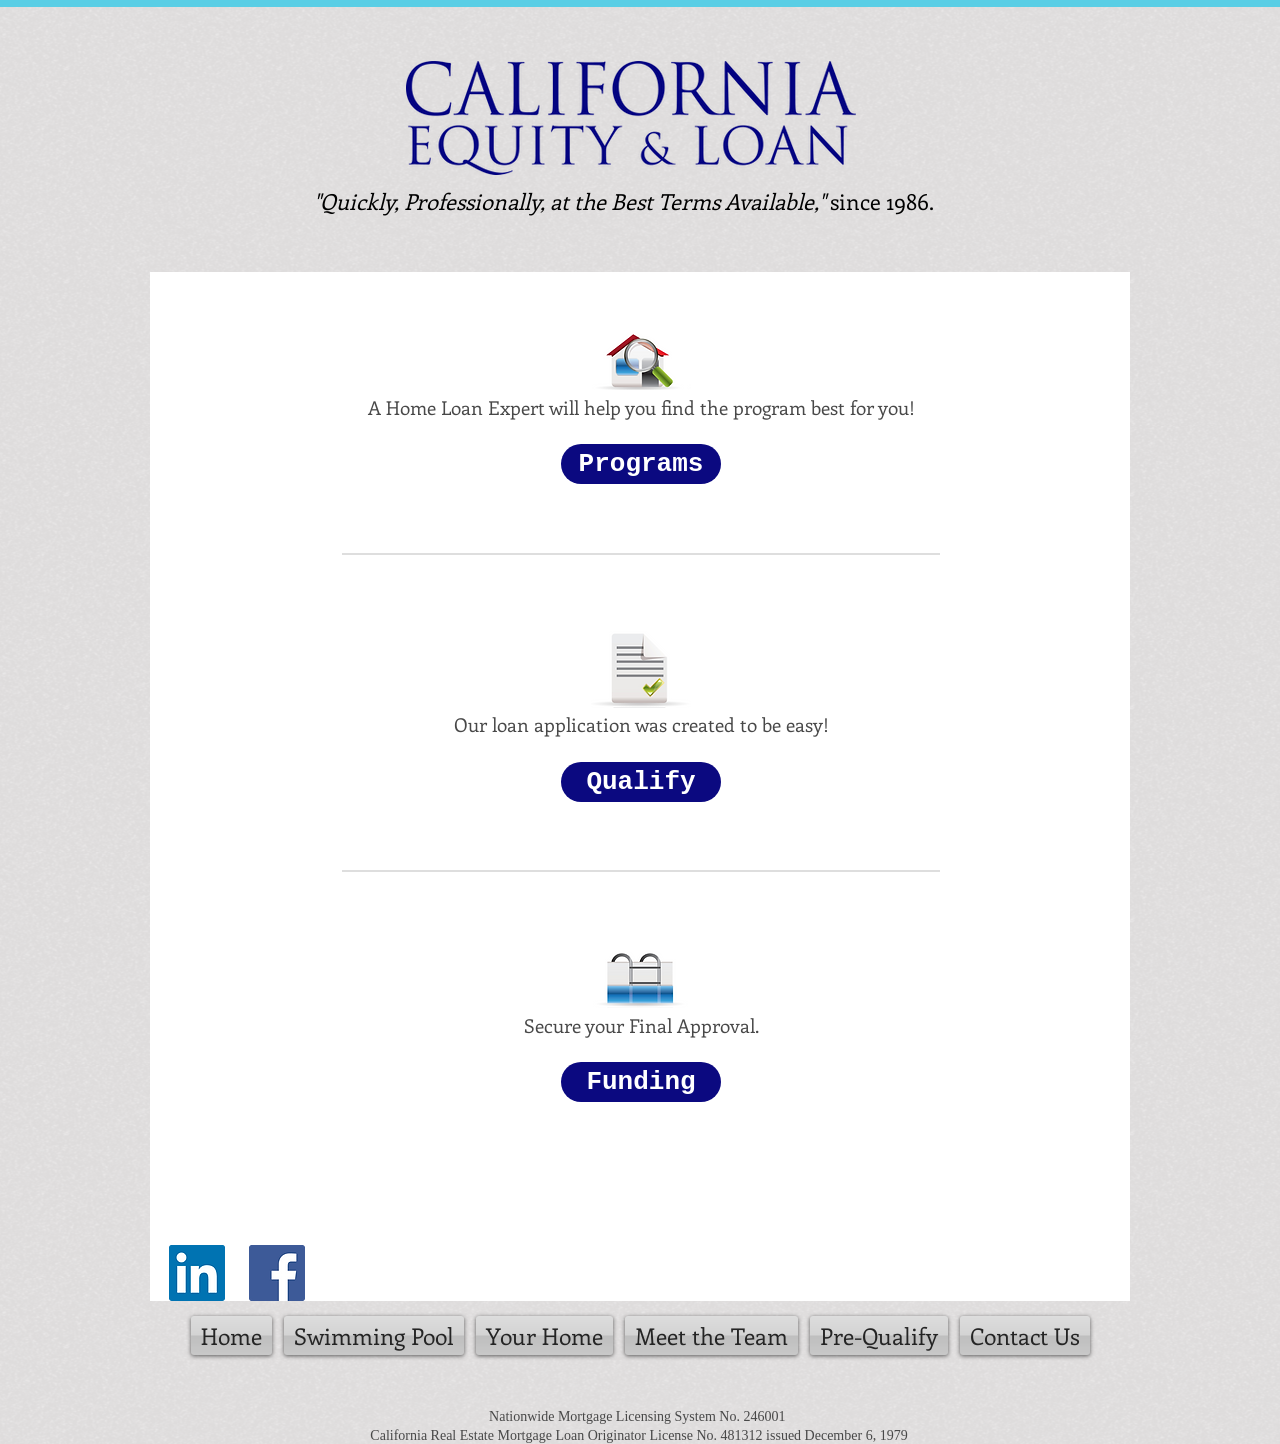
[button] (641, 464)
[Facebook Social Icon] (277, 1273)
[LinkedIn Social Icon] (197, 1273)
